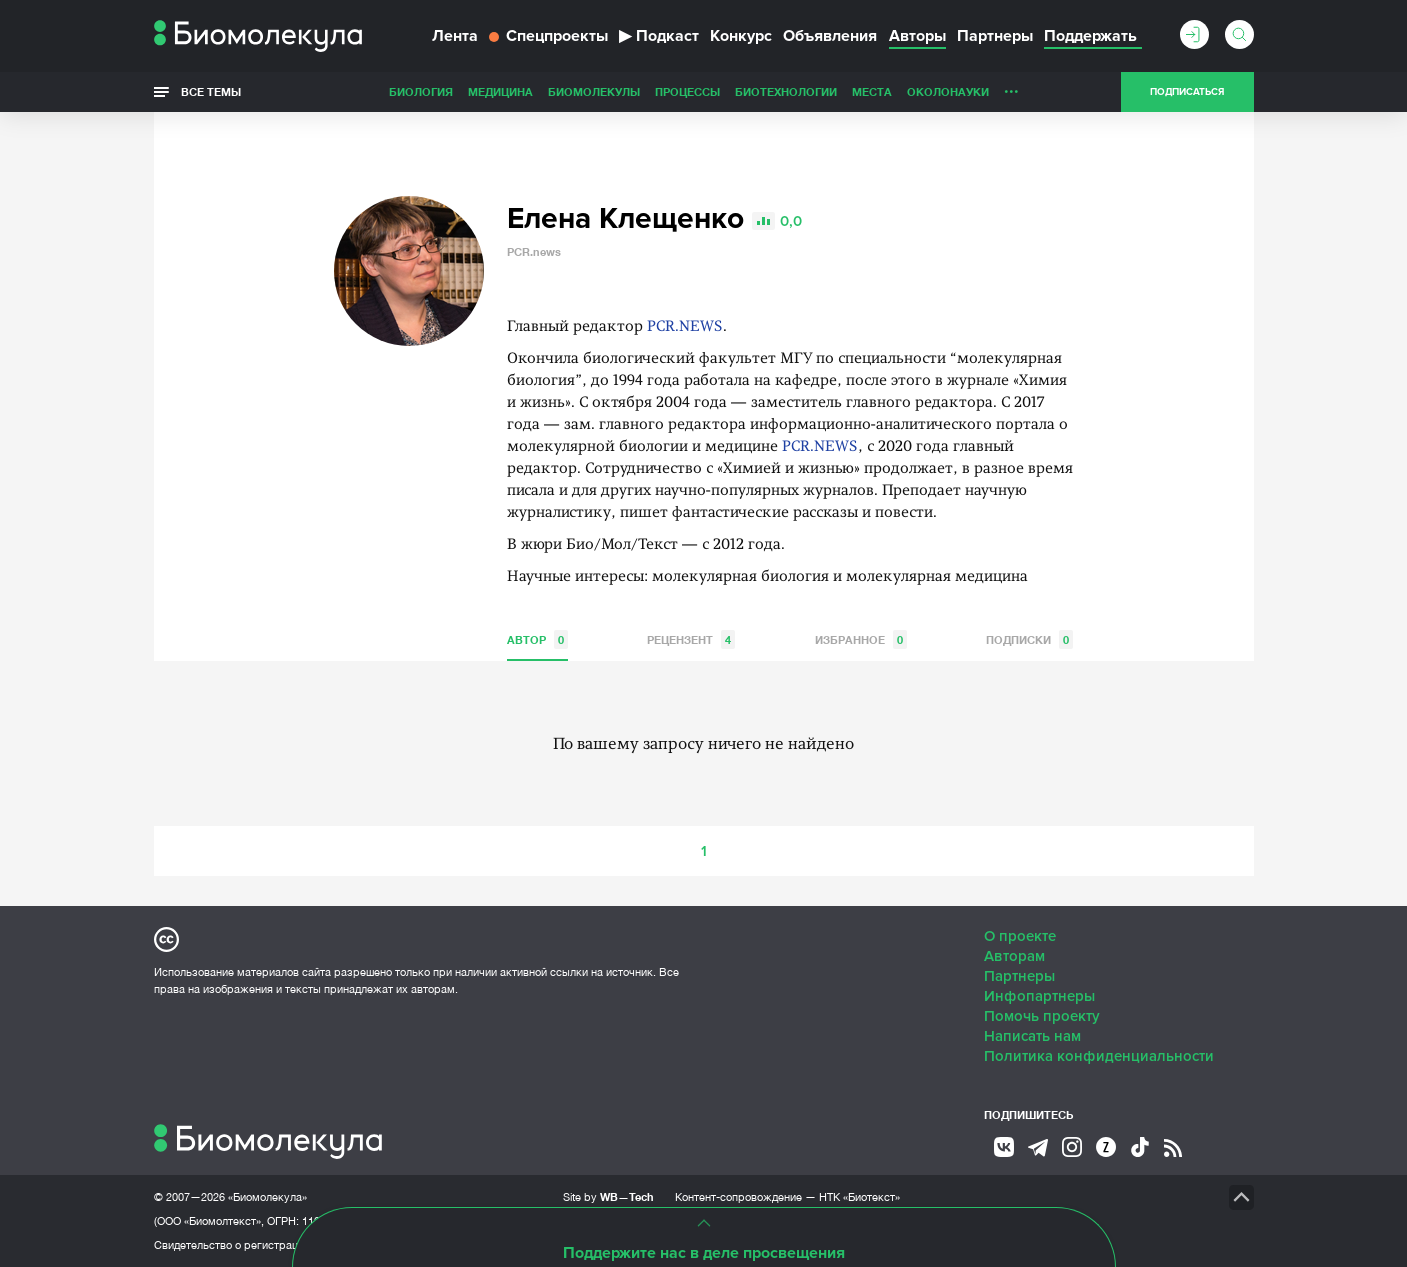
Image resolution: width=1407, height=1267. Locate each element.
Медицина (500, 91)
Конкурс (741, 36)
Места (872, 91)
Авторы (917, 36)
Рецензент (691, 639)
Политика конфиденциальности (1099, 1056)
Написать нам (1032, 1036)
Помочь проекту (1042, 1016)
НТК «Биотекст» (859, 1197)
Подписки (1029, 639)
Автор (537, 639)
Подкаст (659, 36)
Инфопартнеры (1039, 996)
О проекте (1020, 936)
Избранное (861, 639)
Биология (421, 91)
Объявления (830, 36)
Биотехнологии (786, 91)
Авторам (1014, 956)
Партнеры (995, 36)
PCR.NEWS (685, 327)
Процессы (687, 91)
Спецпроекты (548, 36)
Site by (608, 1196)
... (1011, 87)
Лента (455, 36)
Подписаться (1187, 92)
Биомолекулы (594, 91)
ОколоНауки (948, 91)
